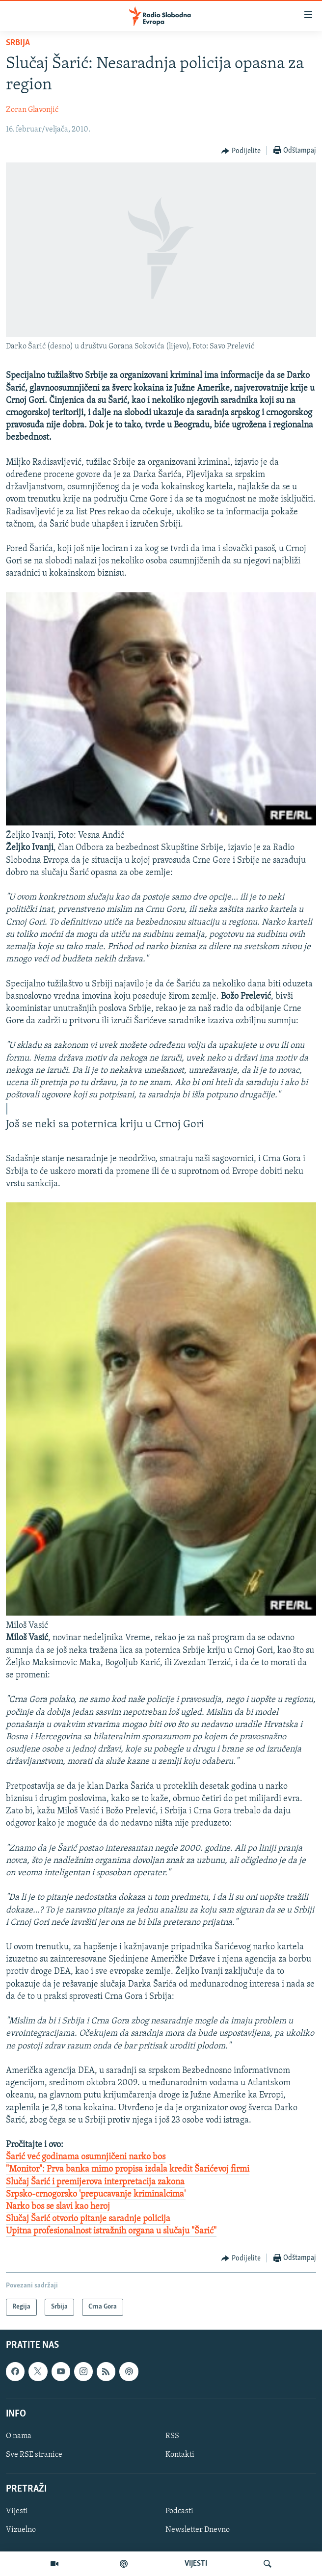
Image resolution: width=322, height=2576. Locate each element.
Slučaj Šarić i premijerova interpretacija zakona (95, 2182)
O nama (18, 2436)
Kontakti (179, 2455)
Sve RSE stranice (34, 2455)
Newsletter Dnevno (197, 2530)
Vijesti (17, 2511)
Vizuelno (21, 2530)
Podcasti (179, 2511)
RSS (172, 2436)
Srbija (18, 43)
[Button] (241, 151)
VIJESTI (196, 2564)
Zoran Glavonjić (32, 110)
